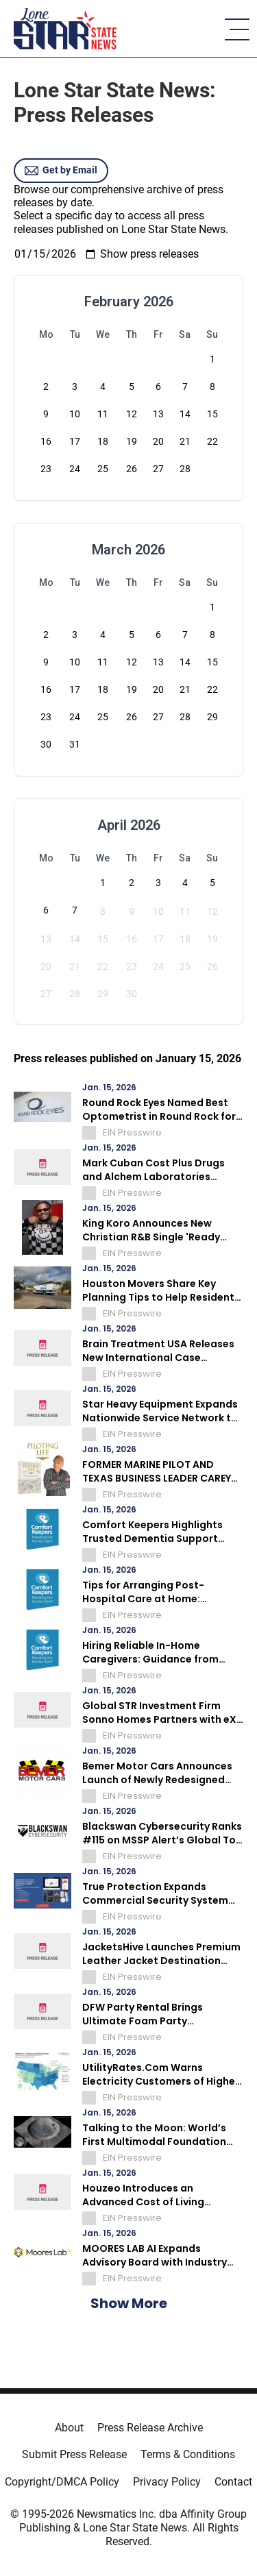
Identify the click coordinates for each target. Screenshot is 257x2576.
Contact (233, 2481)
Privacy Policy (167, 2481)
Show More (128, 2303)
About (69, 2427)
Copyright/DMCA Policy (62, 2481)
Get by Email (61, 170)
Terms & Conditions (187, 2454)
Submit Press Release (74, 2454)
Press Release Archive (150, 2427)
